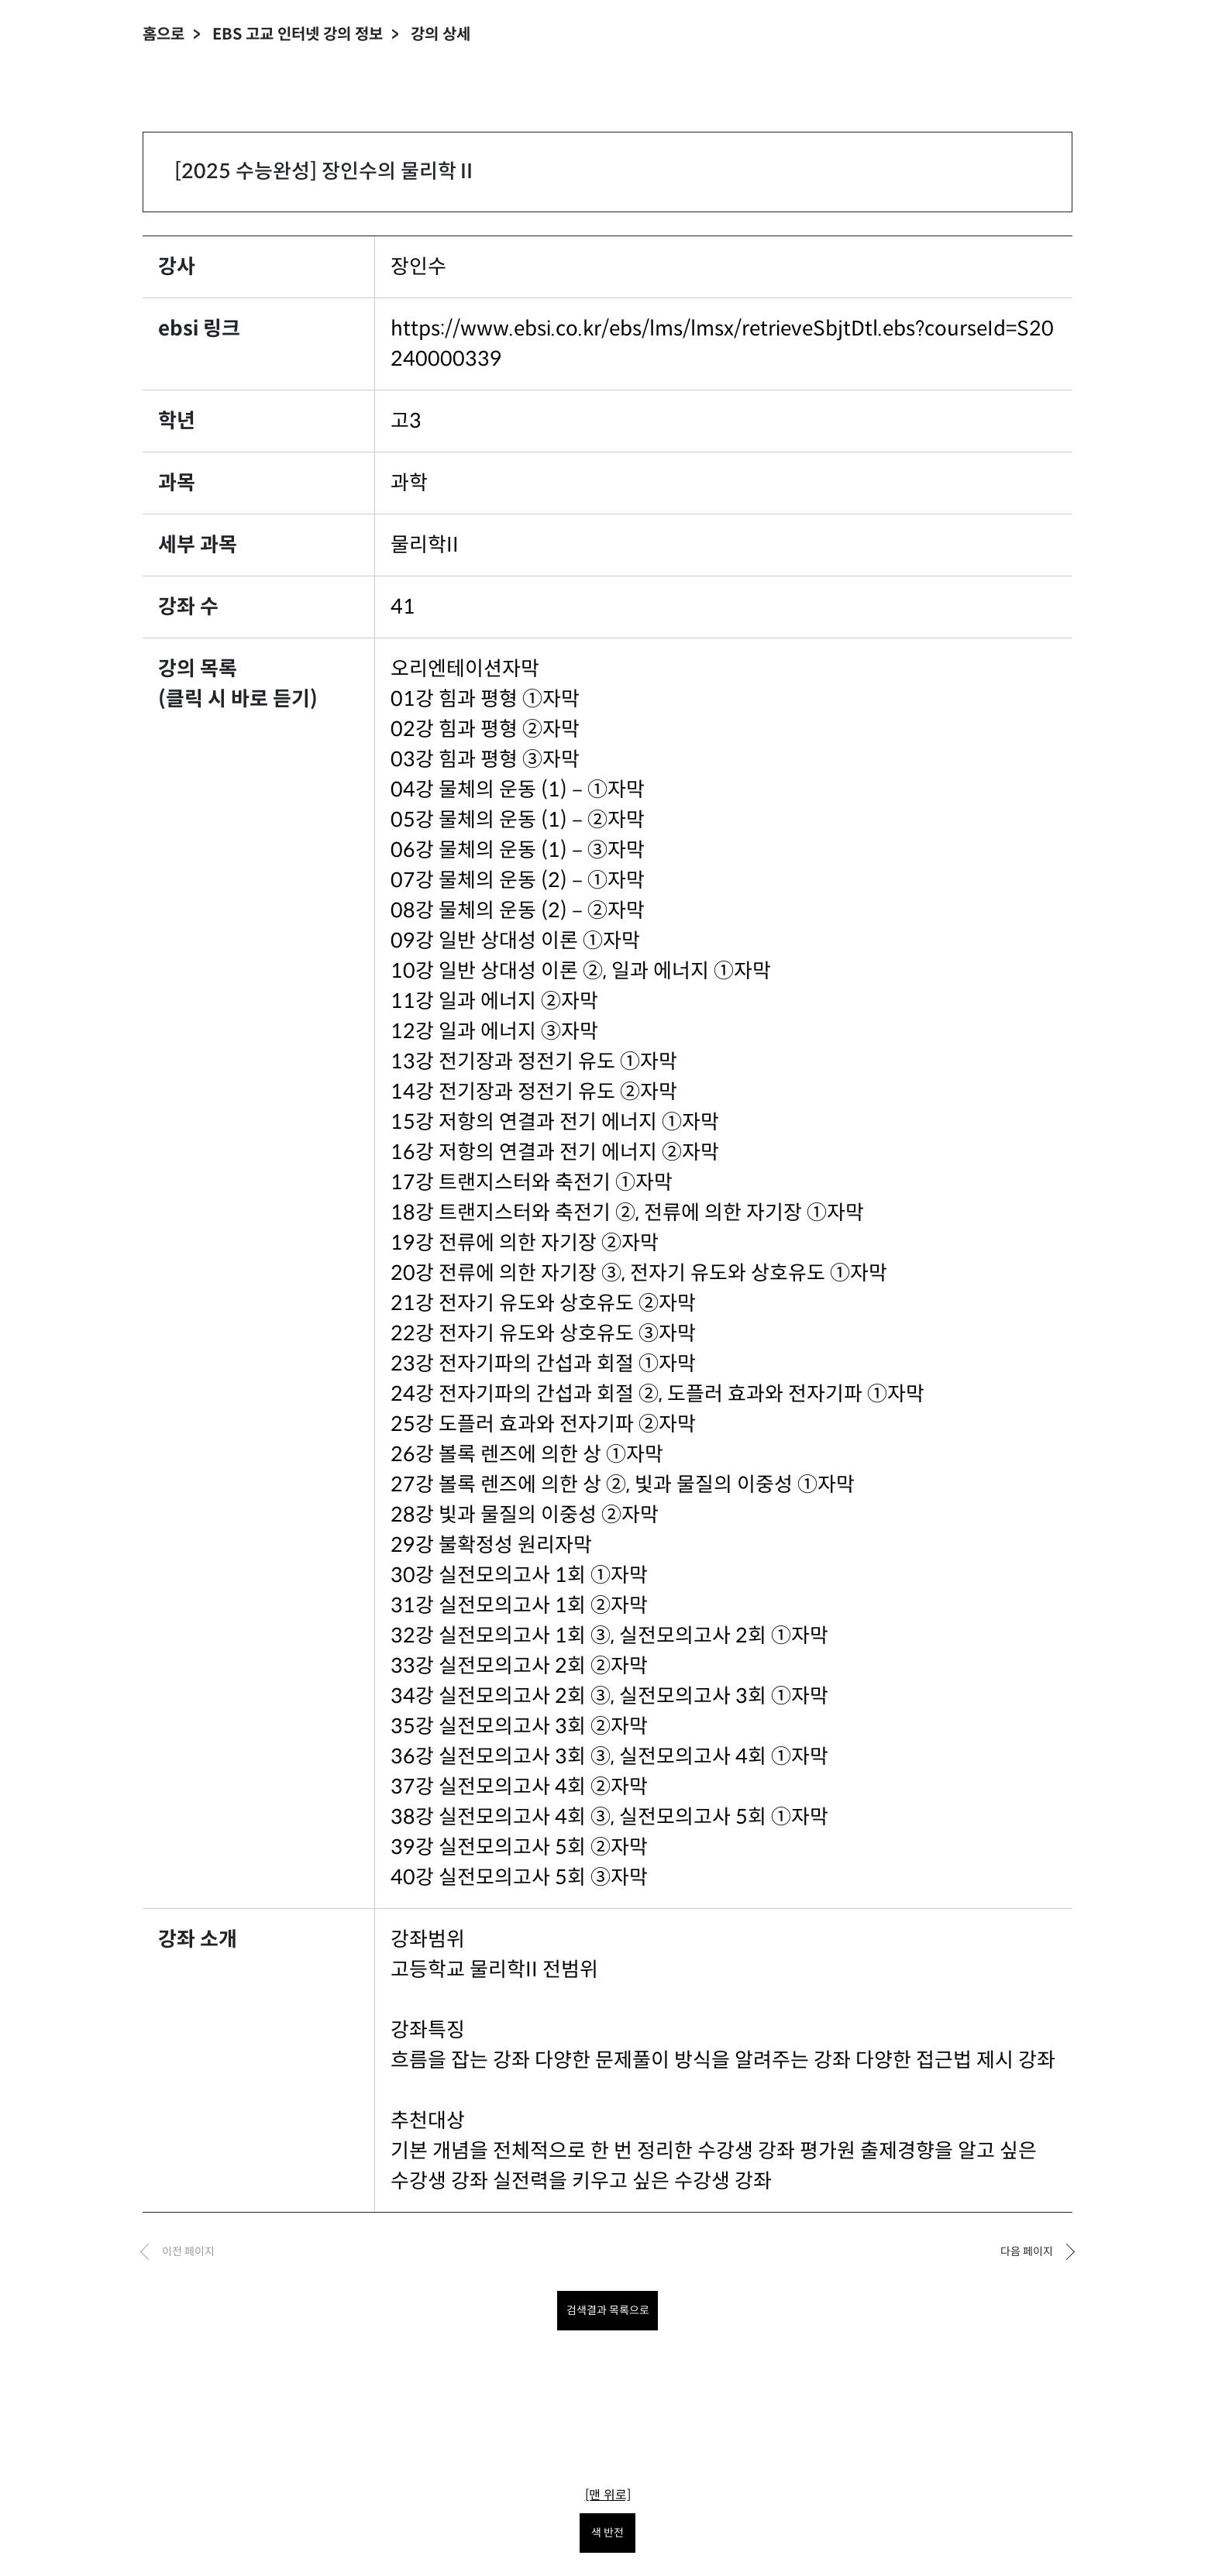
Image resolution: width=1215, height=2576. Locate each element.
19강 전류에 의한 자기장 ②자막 (525, 1242)
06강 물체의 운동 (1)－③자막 (518, 849)
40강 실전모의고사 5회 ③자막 (519, 1877)
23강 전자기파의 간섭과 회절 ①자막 (543, 1363)
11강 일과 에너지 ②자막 (494, 1001)
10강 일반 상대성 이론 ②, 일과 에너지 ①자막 (581, 970)
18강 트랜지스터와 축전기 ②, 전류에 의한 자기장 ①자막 (627, 1212)
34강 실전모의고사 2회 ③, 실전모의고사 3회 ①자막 (609, 1696)
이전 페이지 (188, 2251)
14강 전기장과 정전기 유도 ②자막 (534, 1091)
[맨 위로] (608, 2495)
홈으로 (163, 34)
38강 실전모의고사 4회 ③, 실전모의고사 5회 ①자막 (609, 1816)
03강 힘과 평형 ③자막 (485, 759)
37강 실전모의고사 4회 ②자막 (519, 1786)
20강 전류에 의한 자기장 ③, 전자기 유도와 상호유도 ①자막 (639, 1272)
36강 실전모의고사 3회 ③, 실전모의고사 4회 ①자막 (609, 1756)
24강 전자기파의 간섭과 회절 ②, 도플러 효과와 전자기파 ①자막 (657, 1393)
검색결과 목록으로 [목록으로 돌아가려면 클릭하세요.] (607, 2310)
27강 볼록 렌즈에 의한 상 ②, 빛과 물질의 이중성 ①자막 (623, 1484)
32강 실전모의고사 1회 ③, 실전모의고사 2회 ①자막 (609, 1635)
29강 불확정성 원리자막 (491, 1544)
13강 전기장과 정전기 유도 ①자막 (534, 1061)
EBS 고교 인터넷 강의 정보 (297, 34)
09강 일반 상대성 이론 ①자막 (515, 940)
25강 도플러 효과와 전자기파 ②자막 (543, 1424)
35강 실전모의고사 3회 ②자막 (519, 1726)
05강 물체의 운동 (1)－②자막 (518, 819)
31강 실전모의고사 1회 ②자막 (519, 1605)
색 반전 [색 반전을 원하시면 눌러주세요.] (607, 2533)
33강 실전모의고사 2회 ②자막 (519, 1665)
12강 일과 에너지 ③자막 (494, 1031)
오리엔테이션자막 (465, 668)
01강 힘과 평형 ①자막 (485, 698)
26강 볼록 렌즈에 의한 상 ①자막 (527, 1454)
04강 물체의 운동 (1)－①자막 (518, 789)
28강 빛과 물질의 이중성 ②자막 (525, 1514)
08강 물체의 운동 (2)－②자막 (518, 910)
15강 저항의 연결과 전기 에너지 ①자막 (555, 1121)
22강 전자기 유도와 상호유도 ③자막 (543, 1333)
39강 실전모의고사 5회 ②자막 (519, 1847)
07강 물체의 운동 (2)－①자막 (518, 880)
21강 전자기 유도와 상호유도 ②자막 (543, 1303)
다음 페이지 (1026, 2251)
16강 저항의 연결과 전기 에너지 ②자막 (555, 1152)
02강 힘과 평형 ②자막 (485, 729)
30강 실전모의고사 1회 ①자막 (519, 1575)
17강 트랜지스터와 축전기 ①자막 (532, 1182)
